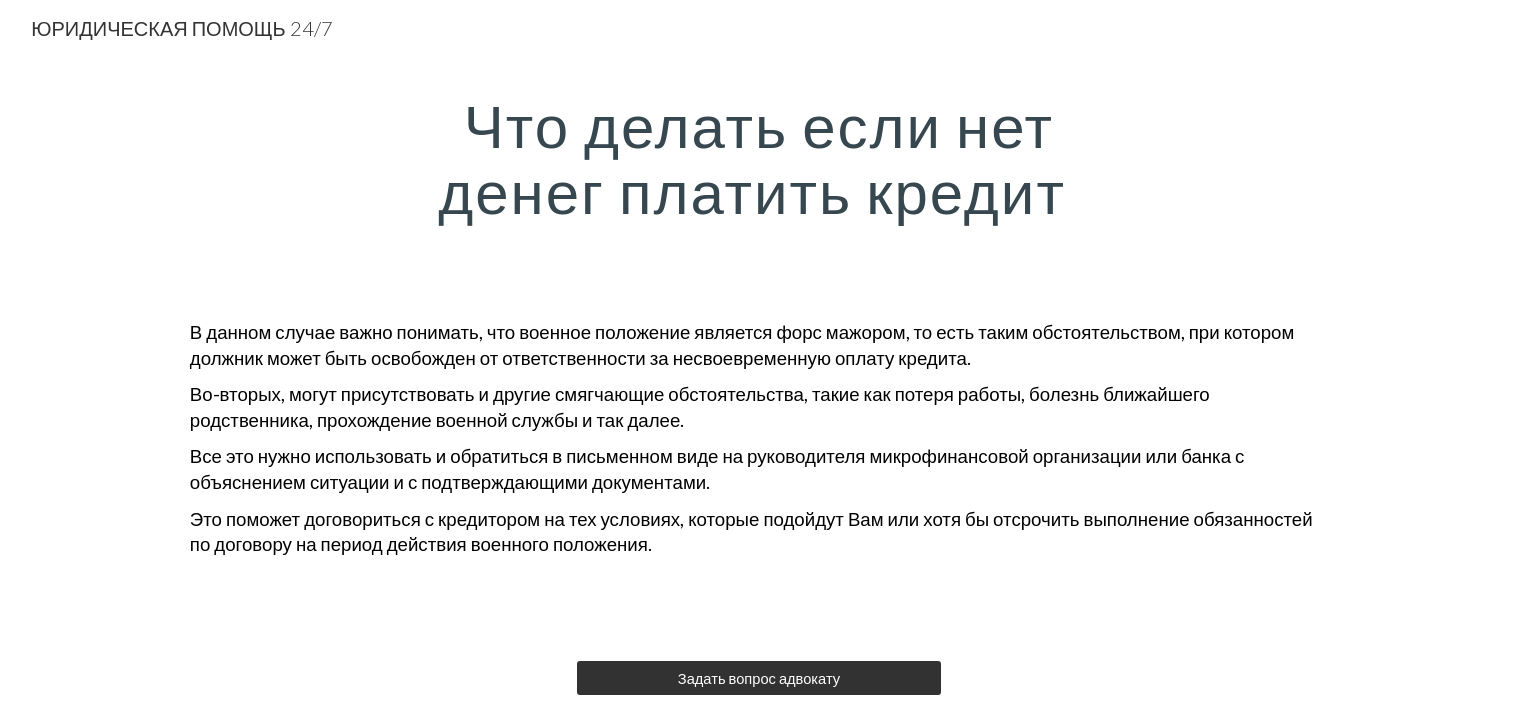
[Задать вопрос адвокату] (758, 678)
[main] (759, 158)
